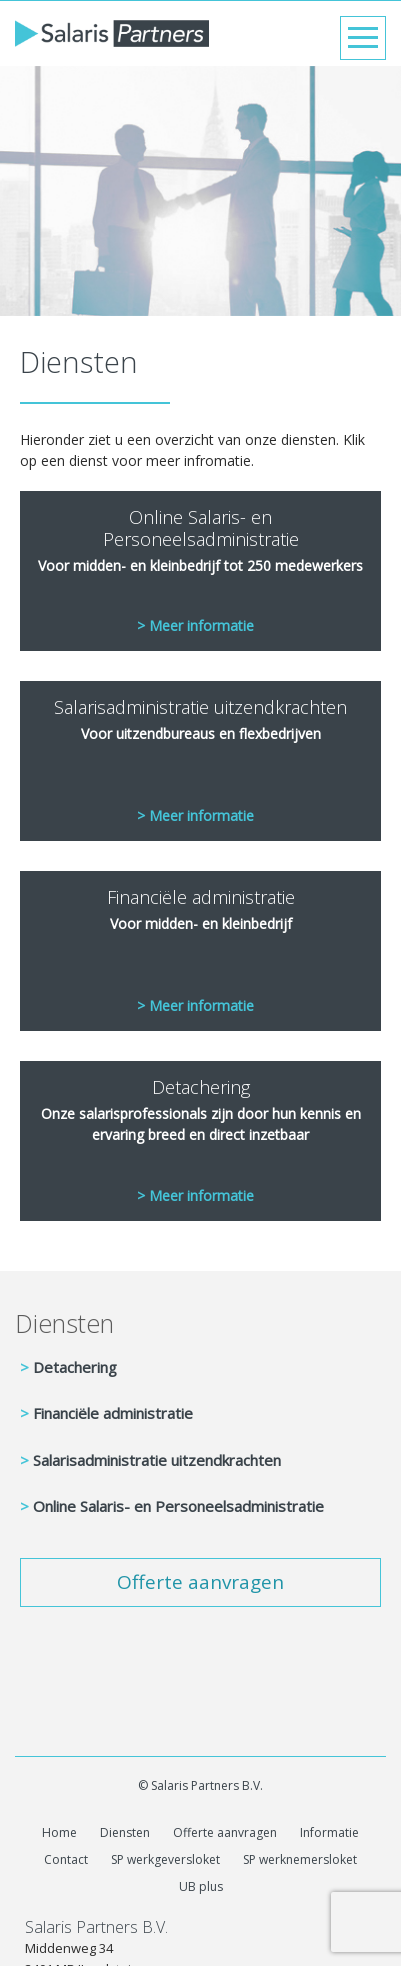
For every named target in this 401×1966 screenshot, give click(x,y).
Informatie (329, 1832)
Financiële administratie (113, 1413)
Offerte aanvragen (200, 1582)
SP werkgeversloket (165, 1859)
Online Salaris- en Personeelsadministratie (178, 1506)
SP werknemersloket (300, 1859)
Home (59, 1832)
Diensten (64, 1323)
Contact (66, 1859)
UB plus (201, 1886)
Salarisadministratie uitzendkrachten (157, 1460)
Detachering (75, 1367)
